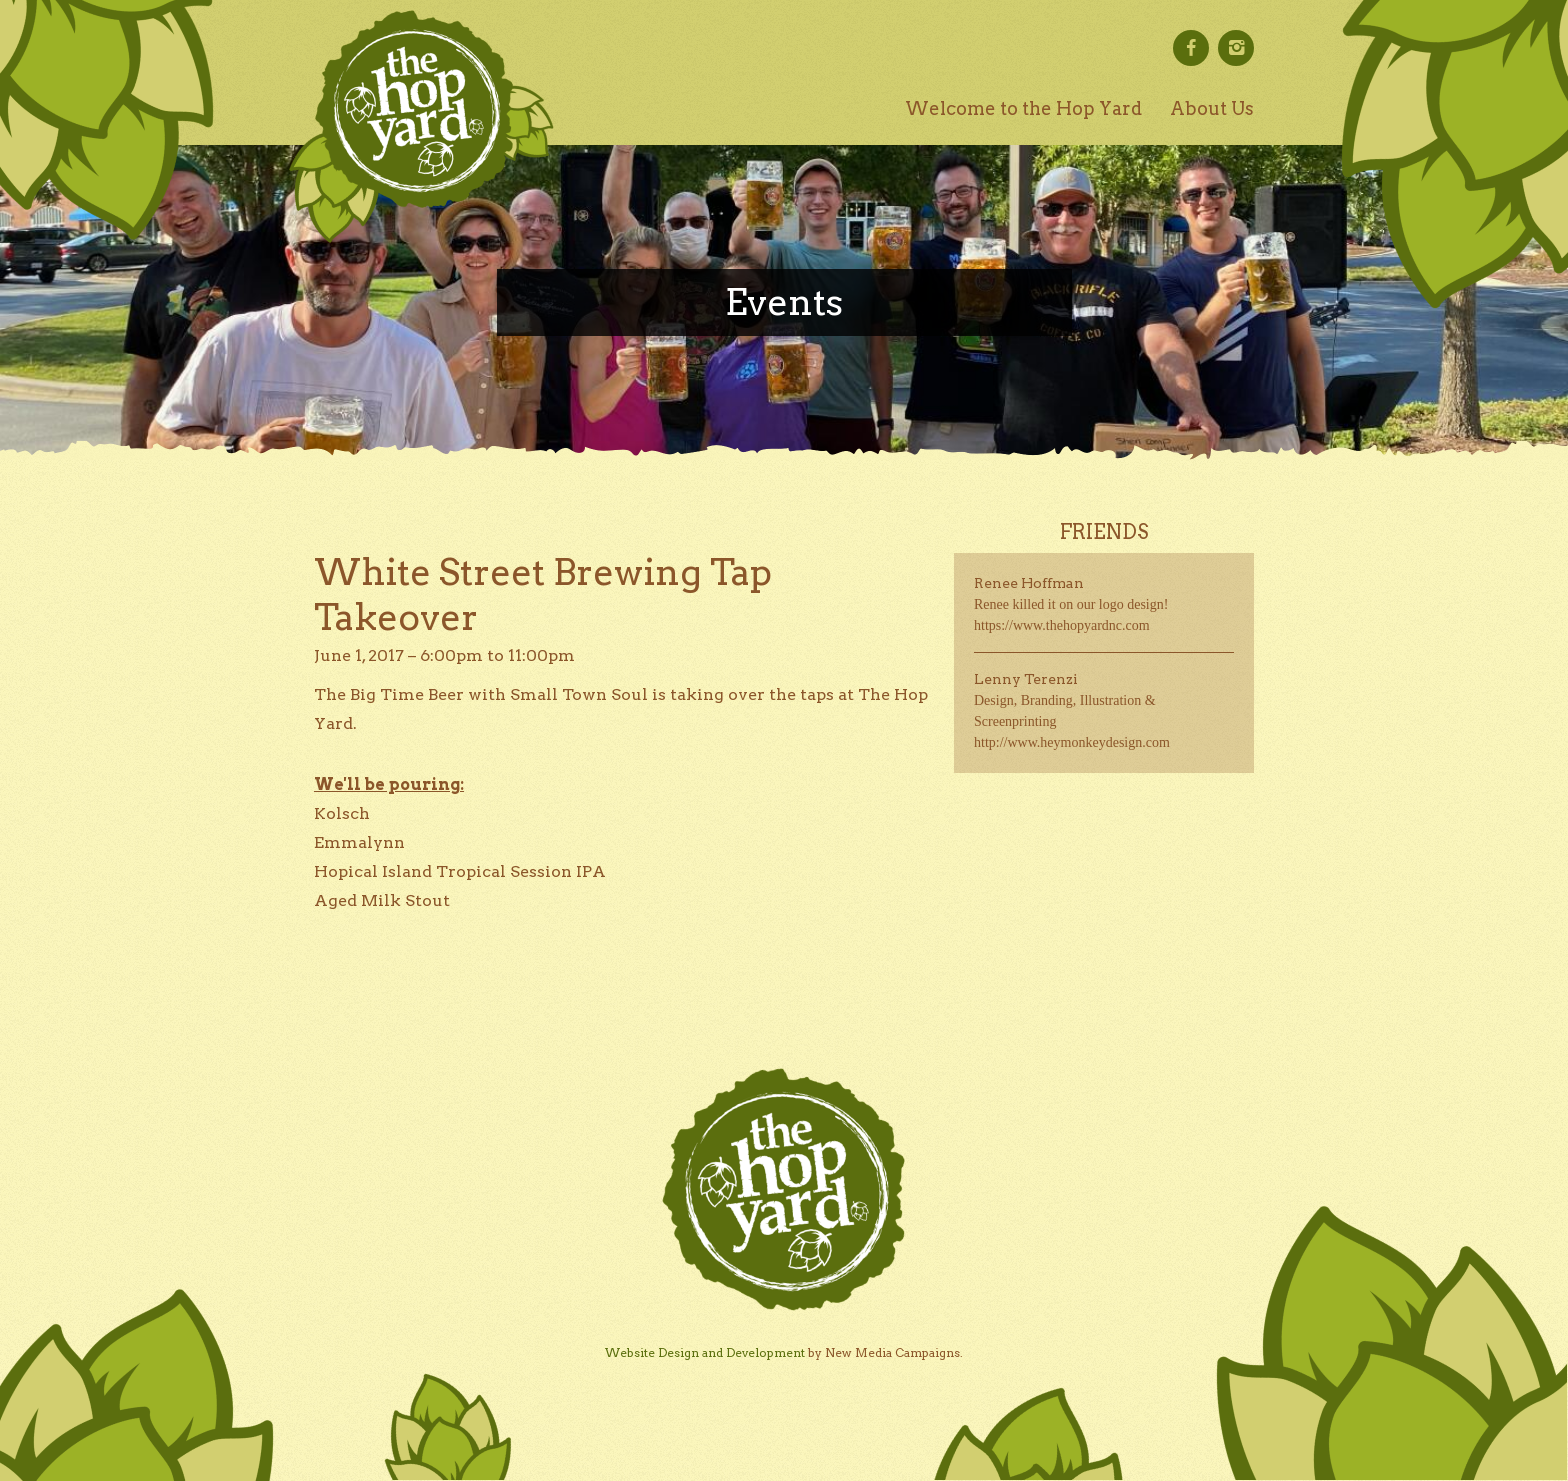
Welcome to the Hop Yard (1023, 108)
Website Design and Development (705, 1352)
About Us (1212, 108)
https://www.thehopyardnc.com (1062, 625)
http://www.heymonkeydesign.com (1072, 742)
